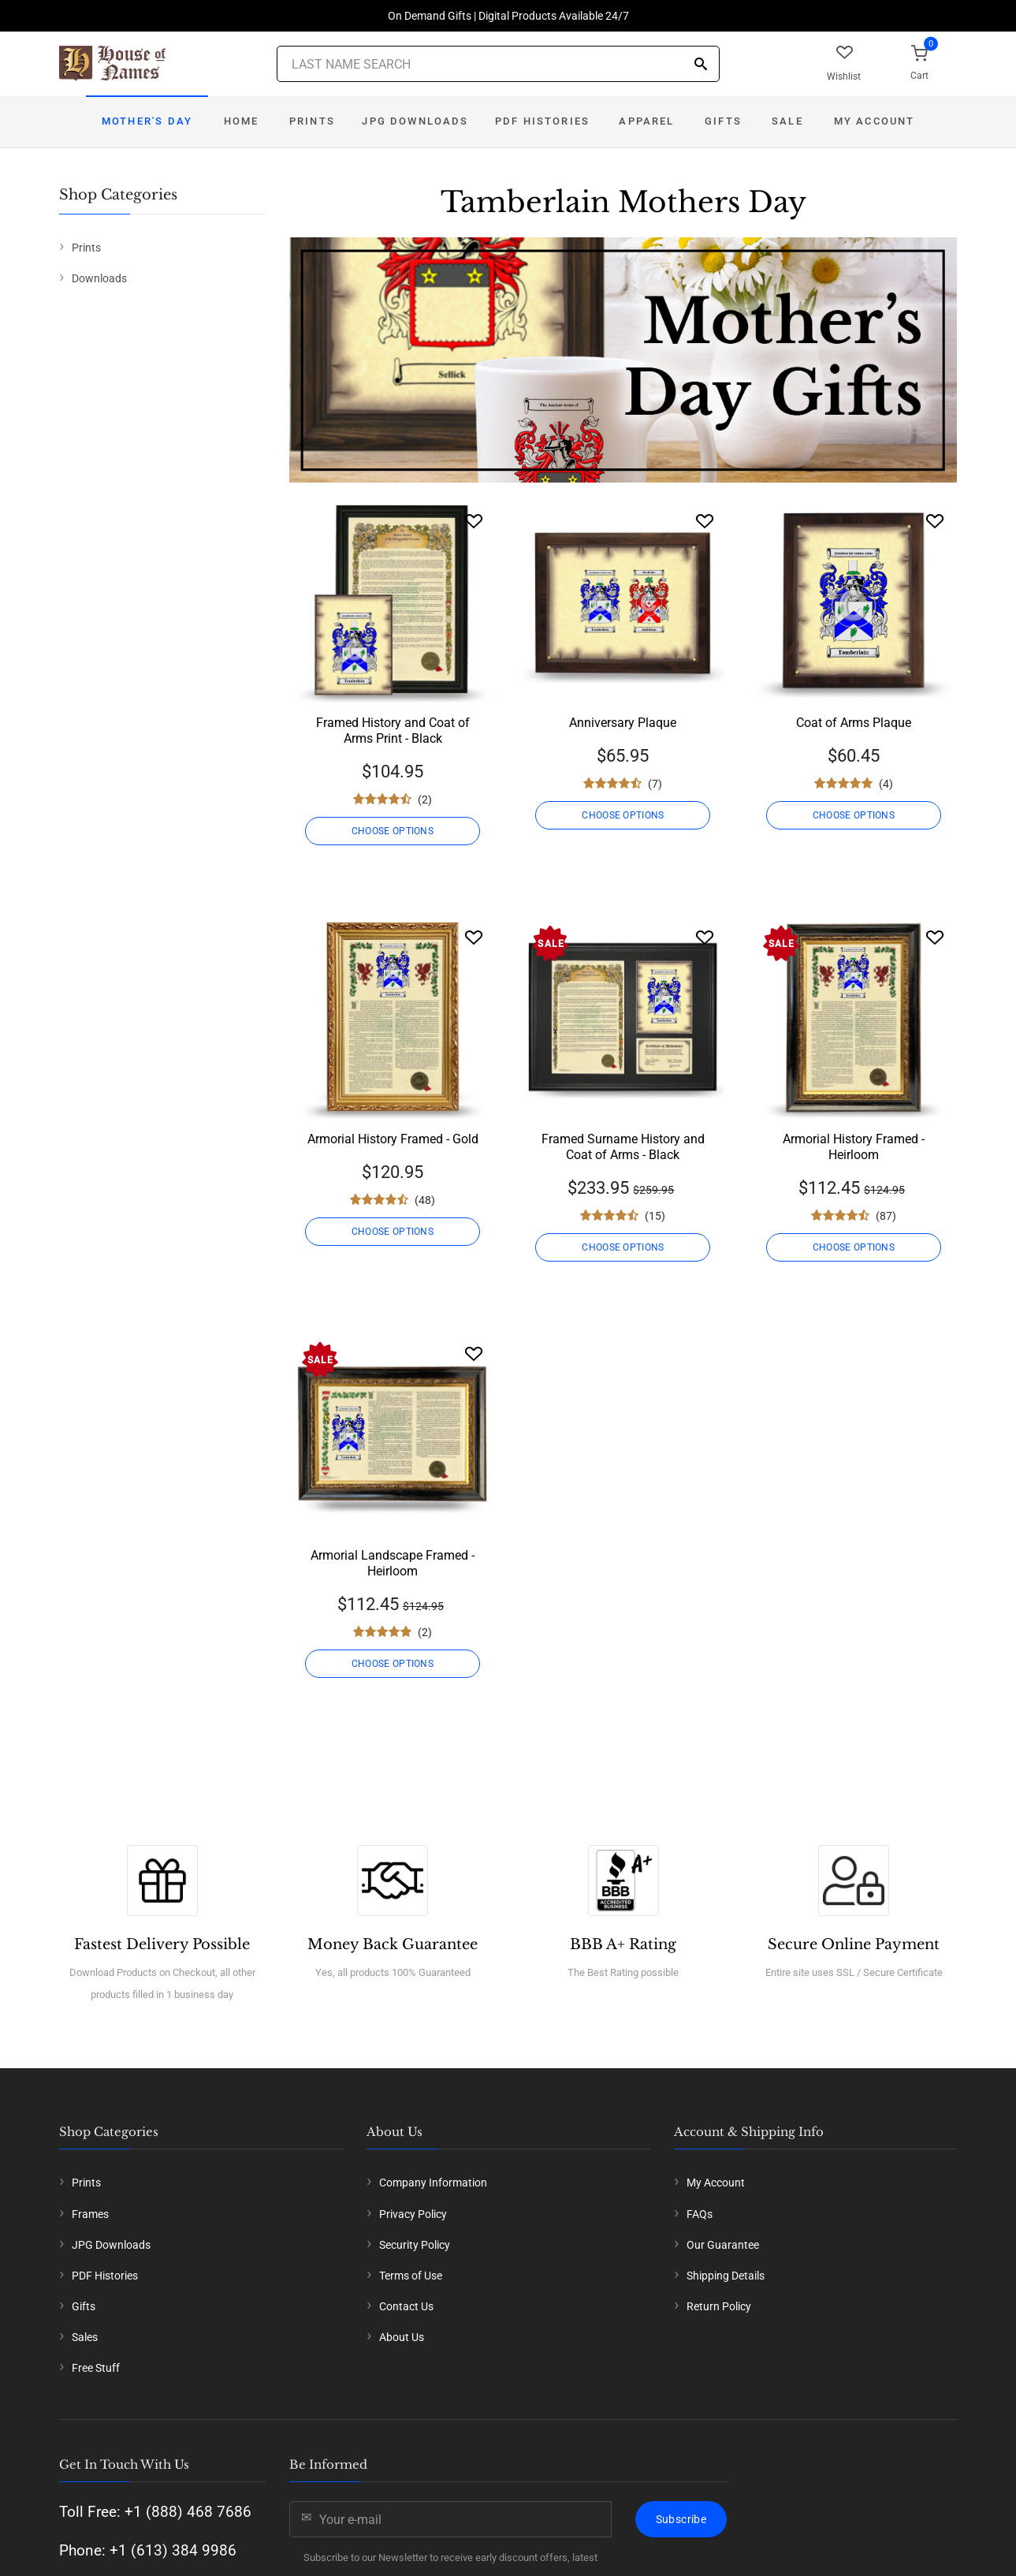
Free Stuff (96, 2368)
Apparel (646, 121)
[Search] (701, 65)
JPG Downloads (415, 121)
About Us (401, 2337)
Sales (85, 2337)
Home (241, 121)
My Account (874, 121)
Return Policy (719, 2306)
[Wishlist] (473, 521)
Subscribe (681, 2519)
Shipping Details (726, 2275)
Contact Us (406, 2306)
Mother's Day (147, 121)
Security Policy (414, 2245)
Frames (90, 2214)
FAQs (700, 2214)
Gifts (723, 121)
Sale (787, 121)
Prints (312, 121)
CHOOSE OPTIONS (393, 831)
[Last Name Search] (498, 64)
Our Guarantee (723, 2245)
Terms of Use (410, 2275)
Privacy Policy (413, 2214)
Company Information (433, 2182)
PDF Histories (542, 121)
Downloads (99, 278)
